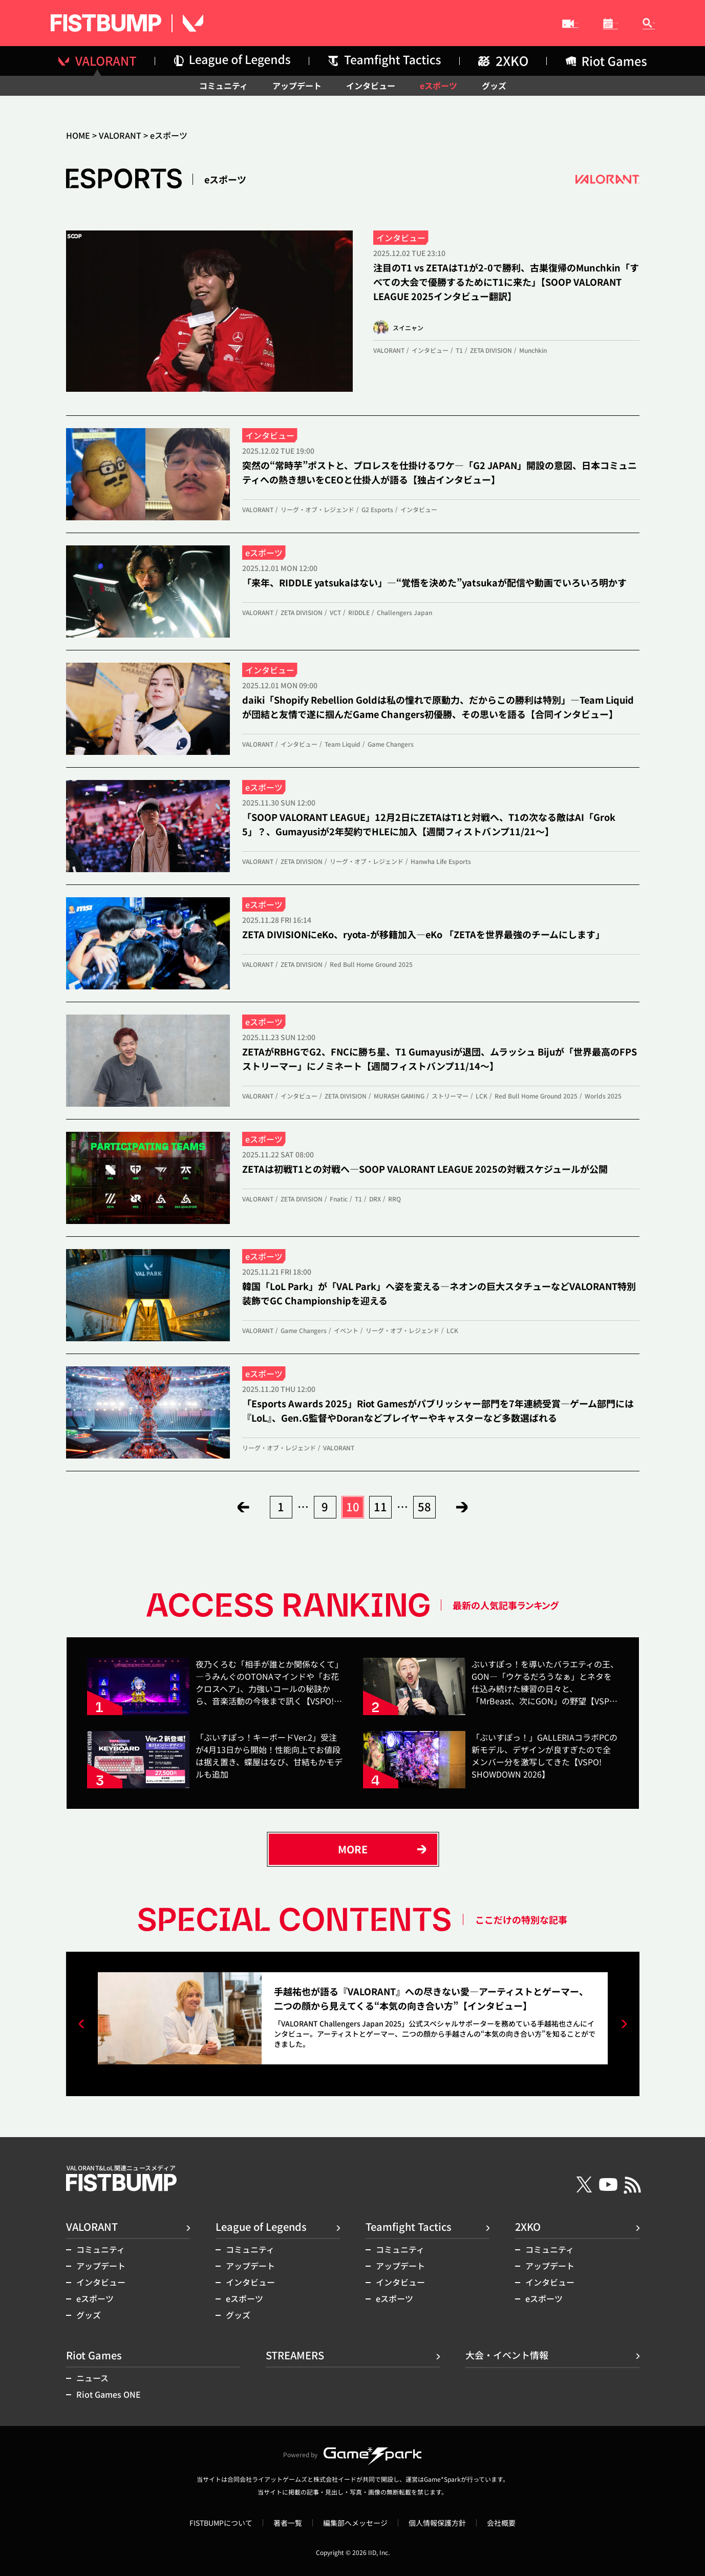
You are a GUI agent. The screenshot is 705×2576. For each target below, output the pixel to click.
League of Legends (261, 2226)
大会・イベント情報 (527, 23)
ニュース (92, 2378)
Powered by (352, 2454)
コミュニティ (223, 85)
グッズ (494, 85)
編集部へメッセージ (355, 2522)
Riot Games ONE (108, 2394)
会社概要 (501, 2522)
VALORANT (120, 135)
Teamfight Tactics (409, 2226)
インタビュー (370, 85)
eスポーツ (438, 85)
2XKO (528, 2226)
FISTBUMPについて (220, 2522)
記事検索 (634, 23)
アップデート (297, 85)
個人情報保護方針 (437, 2522)
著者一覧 (287, 2522)
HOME (78, 135)
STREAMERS (412, 23)
